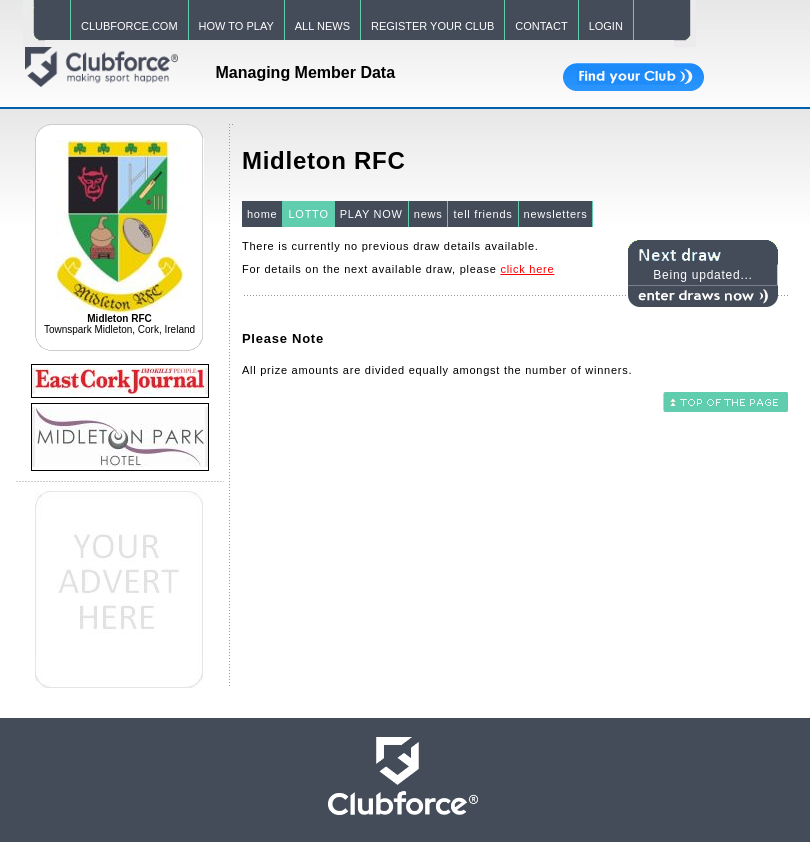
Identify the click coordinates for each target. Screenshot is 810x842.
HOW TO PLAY (236, 26)
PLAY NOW (371, 214)
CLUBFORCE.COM (129, 26)
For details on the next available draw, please (398, 269)
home (262, 214)
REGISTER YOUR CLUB (432, 26)
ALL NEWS (322, 26)
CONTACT (541, 26)
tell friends (482, 214)
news (428, 214)
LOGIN (606, 26)
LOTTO (308, 214)
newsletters (556, 214)
